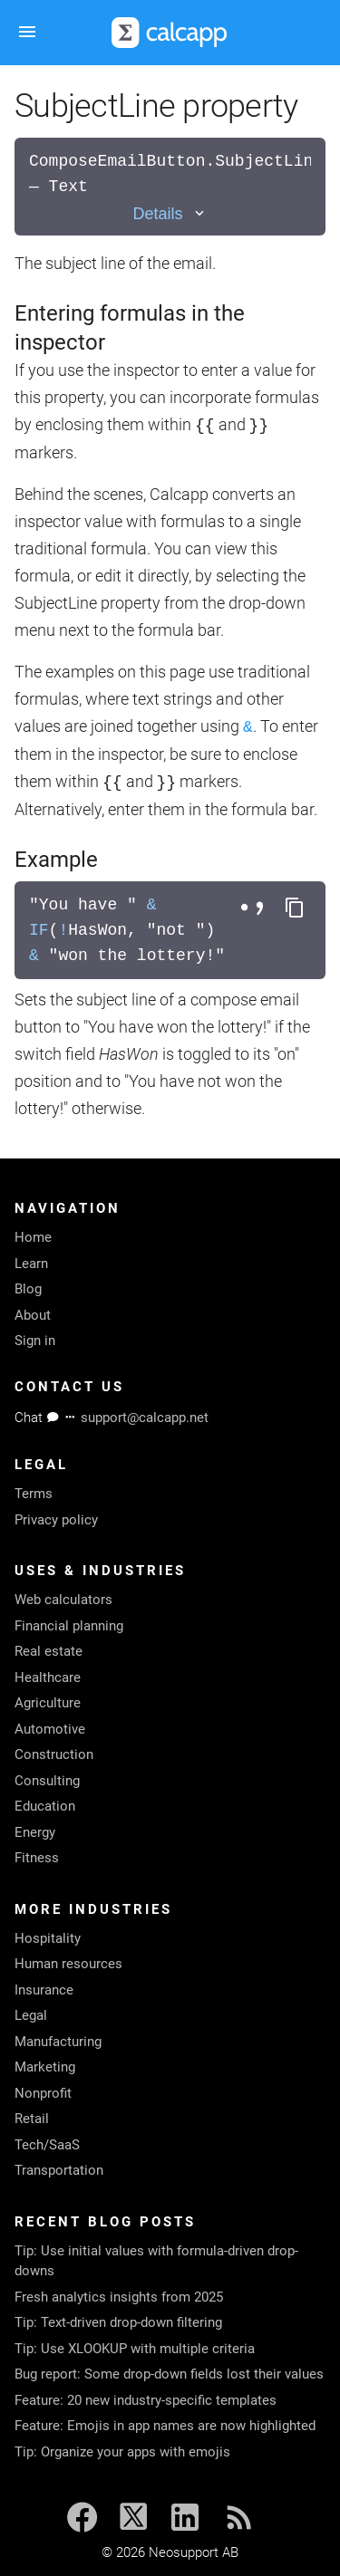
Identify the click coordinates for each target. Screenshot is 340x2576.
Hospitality (48, 1938)
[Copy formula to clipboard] (294, 908)
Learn (31, 1263)
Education (45, 1806)
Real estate (49, 1651)
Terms (34, 1493)
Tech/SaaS (47, 2145)
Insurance (44, 1990)
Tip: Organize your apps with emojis (122, 2452)
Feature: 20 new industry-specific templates (146, 2400)
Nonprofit (43, 2093)
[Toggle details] (169, 214)
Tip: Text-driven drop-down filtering (118, 2322)
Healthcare (48, 1677)
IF (39, 930)
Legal (31, 2015)
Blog (28, 1289)
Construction (54, 1754)
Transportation (59, 2170)
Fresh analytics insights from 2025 (119, 2297)
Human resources (68, 1964)
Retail (32, 2118)
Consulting (47, 1781)
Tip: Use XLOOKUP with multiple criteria (135, 2349)
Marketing (45, 2067)
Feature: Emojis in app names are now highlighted (165, 2425)
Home (33, 1237)
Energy (35, 1832)
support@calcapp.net (145, 1417)
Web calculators (63, 1599)
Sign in (35, 1340)
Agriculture (48, 1703)
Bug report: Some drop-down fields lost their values (169, 2374)
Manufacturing (58, 2041)
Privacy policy (56, 1520)
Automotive (50, 1729)
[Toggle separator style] (254, 908)
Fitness (37, 1858)
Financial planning (69, 1626)
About (33, 1315)
